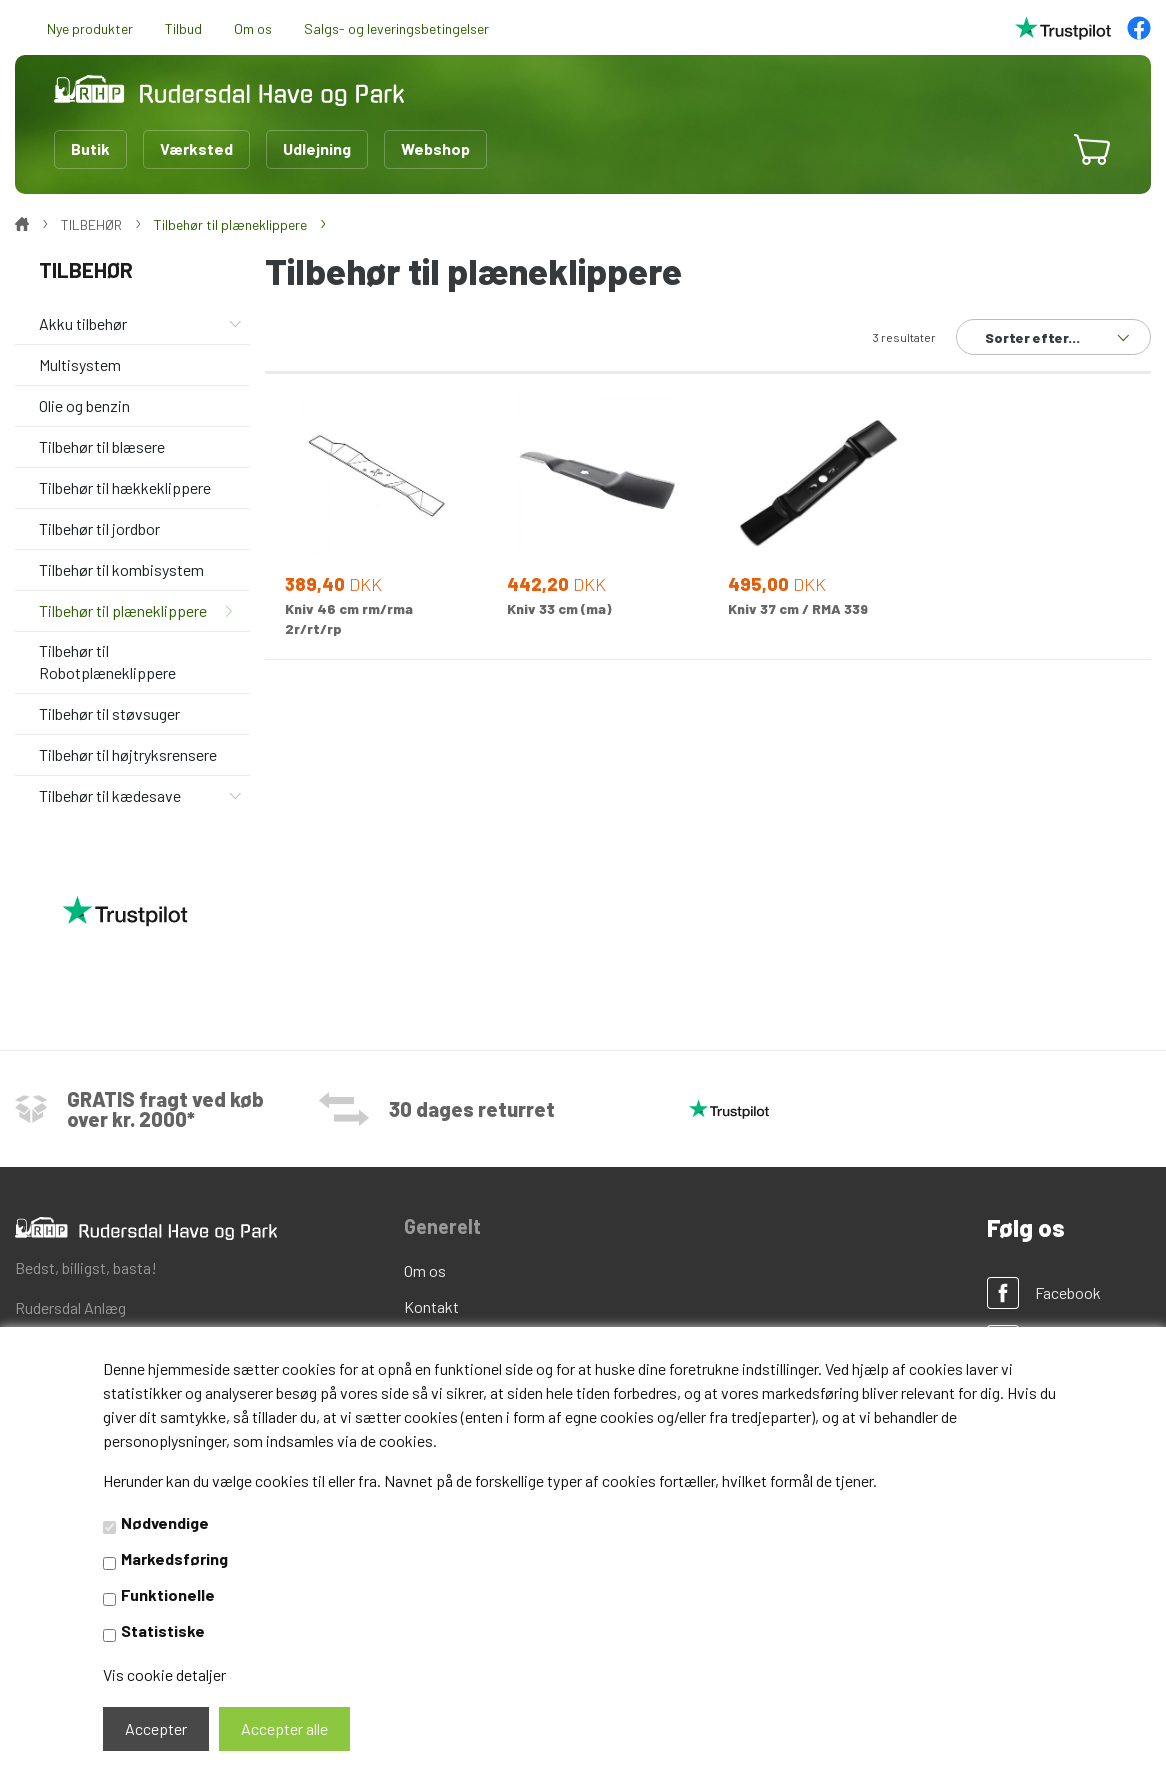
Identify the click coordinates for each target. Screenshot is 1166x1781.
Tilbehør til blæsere (102, 446)
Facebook (1068, 1292)
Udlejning (317, 148)
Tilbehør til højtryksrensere (128, 754)
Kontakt (431, 1306)
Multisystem (80, 364)
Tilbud (183, 28)
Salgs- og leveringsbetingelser (396, 28)
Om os (253, 28)
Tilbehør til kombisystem (121, 569)
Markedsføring (174, 1558)
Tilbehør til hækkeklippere (125, 487)
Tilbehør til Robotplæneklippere (107, 661)
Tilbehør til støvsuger (109, 713)
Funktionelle (168, 1594)
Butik (90, 148)
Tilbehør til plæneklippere (123, 610)
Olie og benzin (84, 405)
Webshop (435, 148)
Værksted (196, 148)
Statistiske (163, 1630)
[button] (1032, 149)
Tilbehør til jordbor (99, 528)
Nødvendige (165, 1522)
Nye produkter (90, 28)
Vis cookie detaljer (164, 1674)
